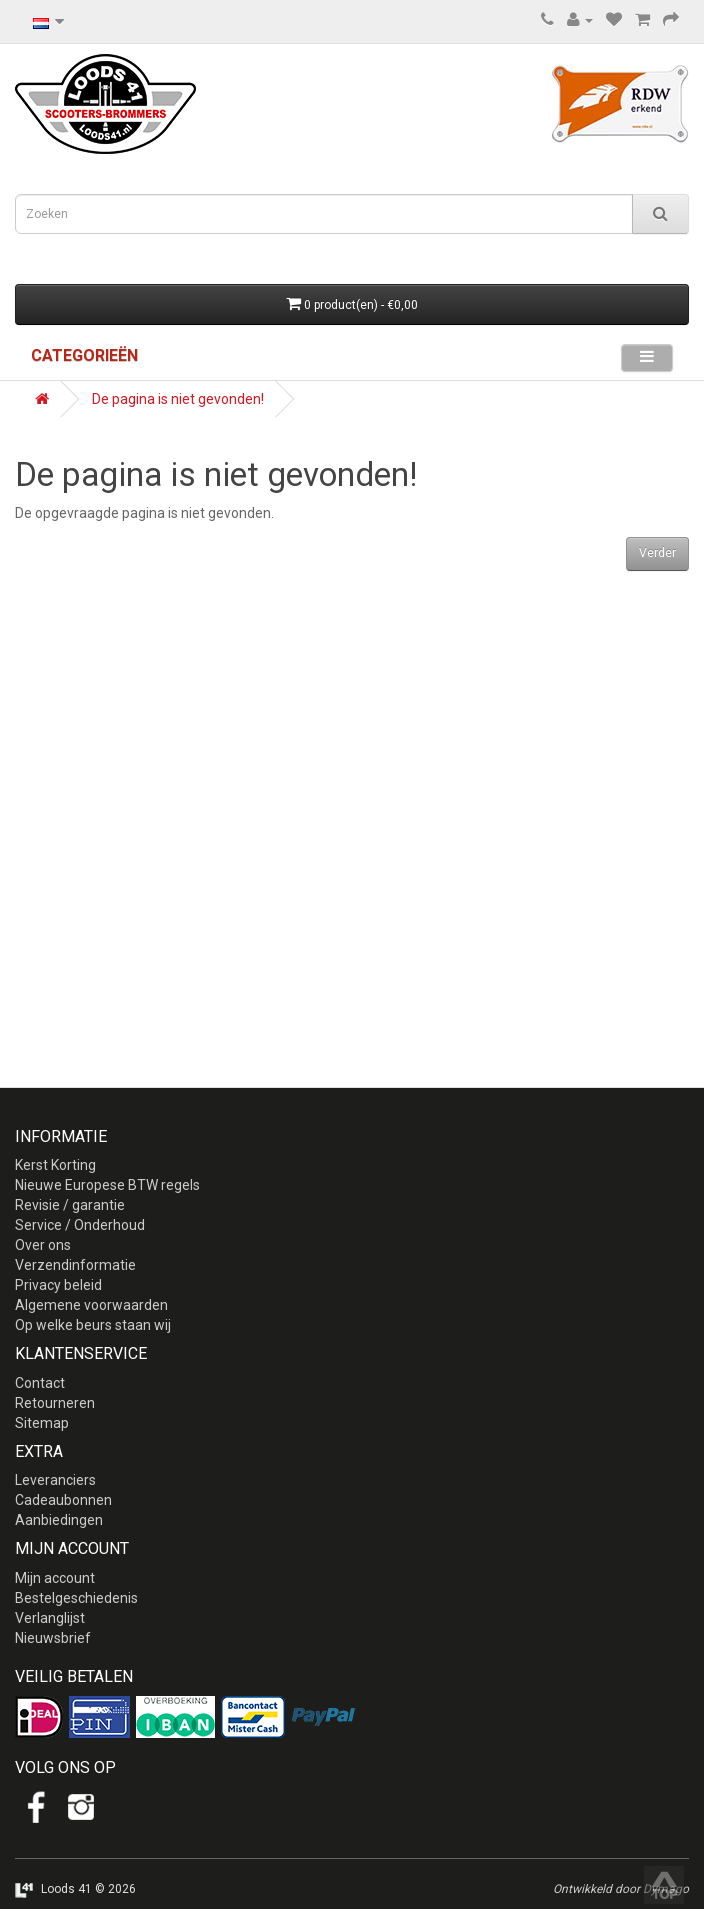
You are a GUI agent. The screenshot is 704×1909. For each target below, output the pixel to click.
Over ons (43, 1245)
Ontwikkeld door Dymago (621, 1889)
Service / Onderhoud (80, 1225)
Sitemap (42, 1423)
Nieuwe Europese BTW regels (107, 1185)
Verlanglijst (50, 1618)
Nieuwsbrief (53, 1638)
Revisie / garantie (70, 1205)
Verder (657, 553)
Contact (40, 1383)
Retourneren (55, 1403)
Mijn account (55, 1578)
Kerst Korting (55, 1165)
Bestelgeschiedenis (76, 1598)
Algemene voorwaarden (91, 1305)
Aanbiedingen (59, 1520)
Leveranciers (55, 1480)
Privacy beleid (58, 1285)
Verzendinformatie (75, 1265)
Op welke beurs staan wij (93, 1325)
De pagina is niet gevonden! (178, 399)
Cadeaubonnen (63, 1500)
